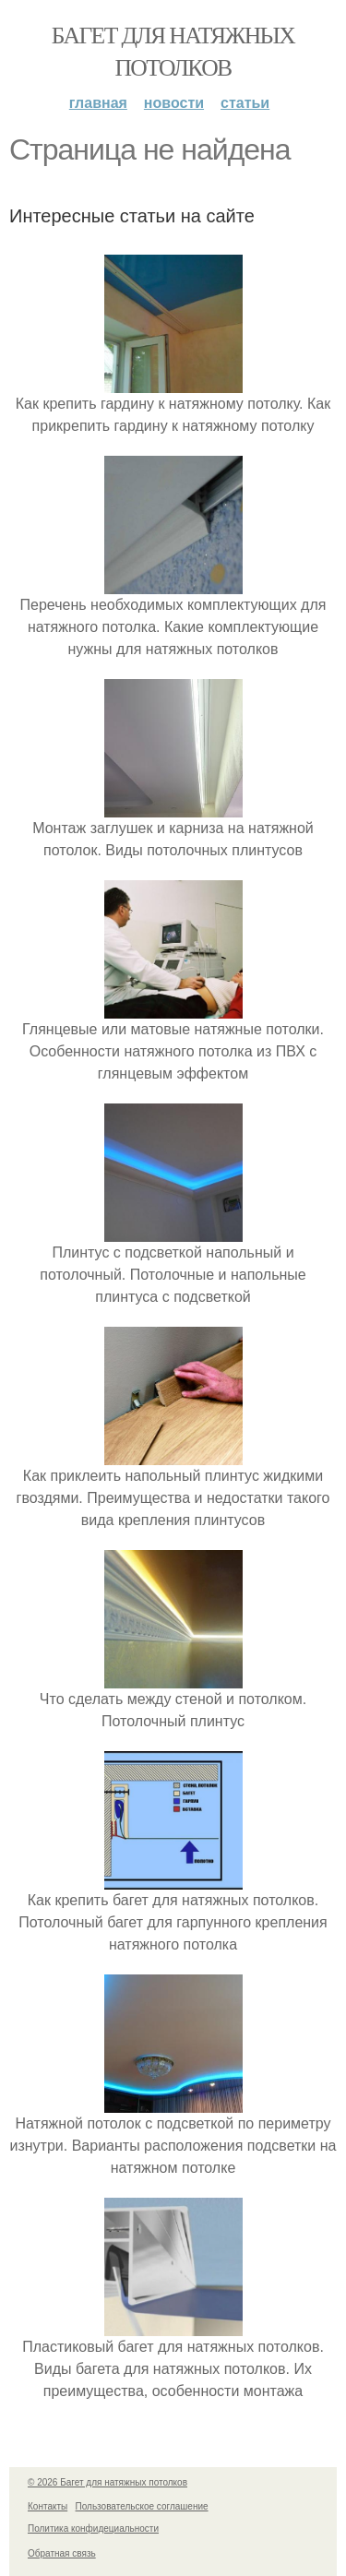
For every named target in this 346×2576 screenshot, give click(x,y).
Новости (174, 103)
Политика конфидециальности (93, 2528)
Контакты (47, 2506)
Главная (98, 103)
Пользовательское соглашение (142, 2506)
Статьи (245, 103)
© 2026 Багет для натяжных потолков (107, 2482)
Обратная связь (62, 2553)
